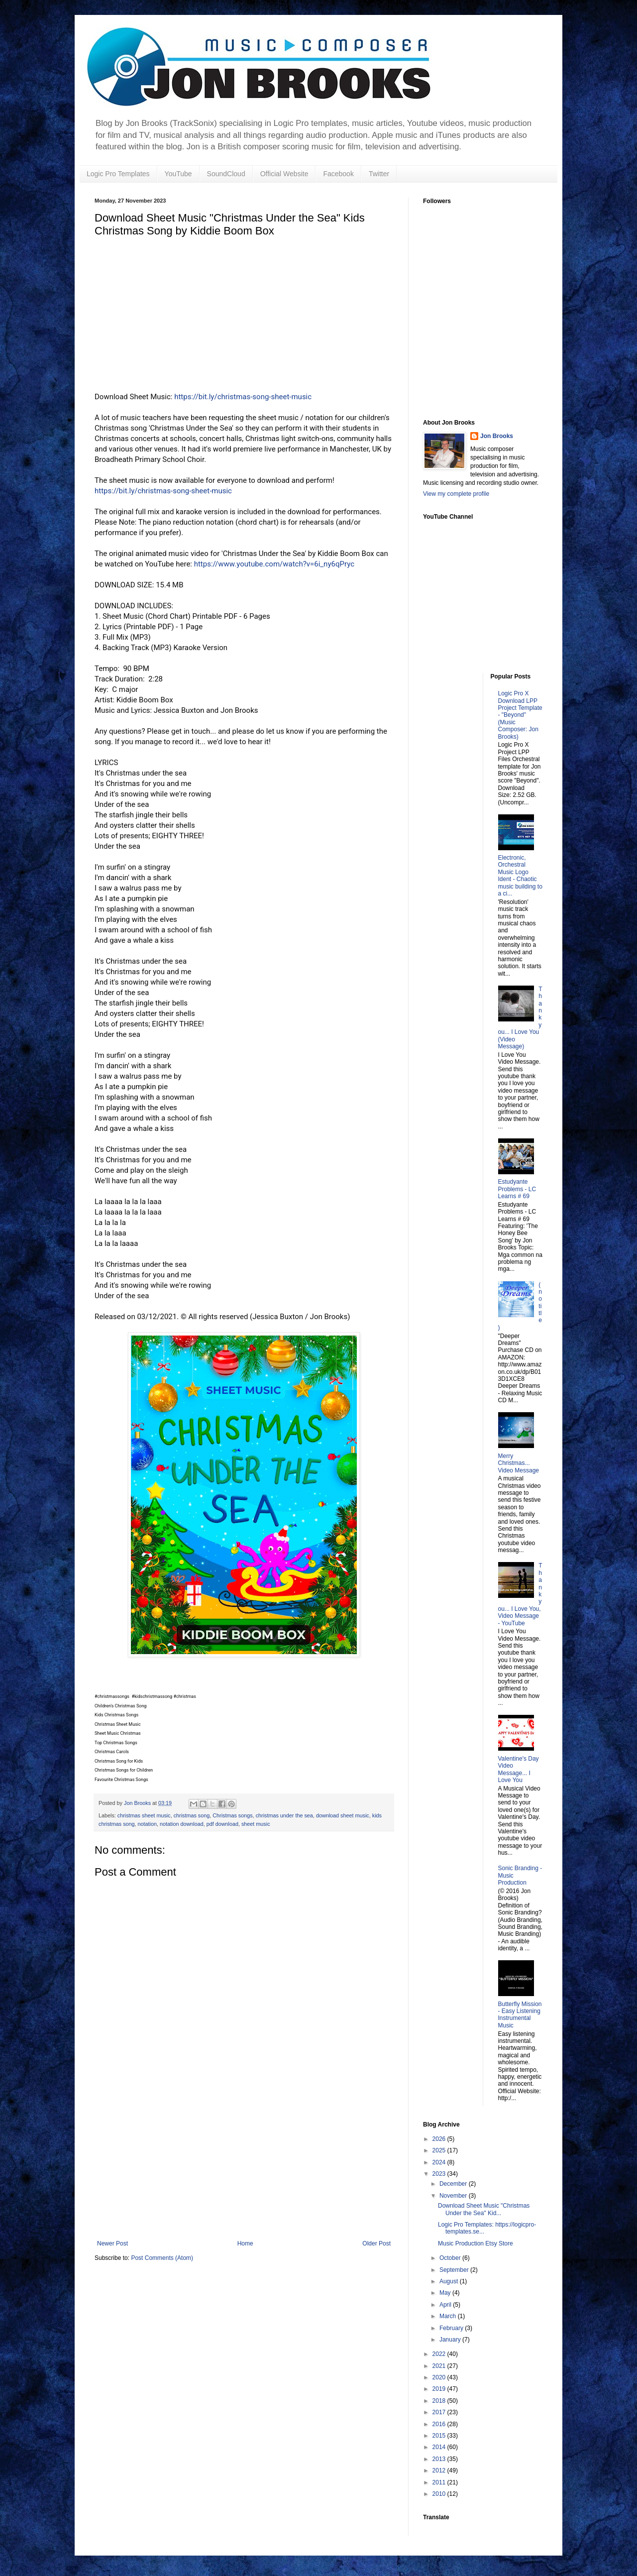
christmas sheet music (144, 1815)
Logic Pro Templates (118, 174)
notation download (182, 1824)
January (450, 2339)
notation (147, 1824)
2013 (439, 2459)
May (445, 2292)
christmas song (192, 1815)
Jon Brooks (496, 436)
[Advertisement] (243, 2165)
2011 (439, 2482)
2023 (439, 2173)
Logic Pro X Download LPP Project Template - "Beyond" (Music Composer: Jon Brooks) (520, 715)
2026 (439, 2138)
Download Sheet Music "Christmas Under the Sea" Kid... (484, 2209)
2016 (439, 2424)
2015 (439, 2435)
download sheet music (342, 1815)
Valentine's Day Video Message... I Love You (518, 1769)
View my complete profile (456, 493)
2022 (439, 2354)
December (454, 2183)
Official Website (284, 174)
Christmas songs (232, 1815)
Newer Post (112, 2243)
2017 (439, 2412)
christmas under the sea (284, 1815)
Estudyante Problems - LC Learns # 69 (517, 1189)
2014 (439, 2447)
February (452, 2328)
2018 (439, 2400)
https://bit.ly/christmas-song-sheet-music (243, 396)
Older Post (376, 2243)
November (454, 2195)
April (446, 2304)
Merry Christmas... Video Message (518, 1463)
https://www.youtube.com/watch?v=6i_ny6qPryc (274, 564)
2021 (439, 2365)
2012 (439, 2470)
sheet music (255, 1824)
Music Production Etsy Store (475, 2243)
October (450, 2257)
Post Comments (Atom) (162, 2257)
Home (245, 2243)
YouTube (178, 174)
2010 (439, 2493)
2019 (439, 2388)
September (454, 2269)
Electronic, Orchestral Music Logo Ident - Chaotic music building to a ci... (520, 875)
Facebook (338, 174)
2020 (439, 2377)
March (448, 2316)
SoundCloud (226, 174)
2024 (439, 2162)
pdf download (222, 1824)
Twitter (379, 174)
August (449, 2281)
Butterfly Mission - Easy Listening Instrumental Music (520, 2015)
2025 (439, 2150)
